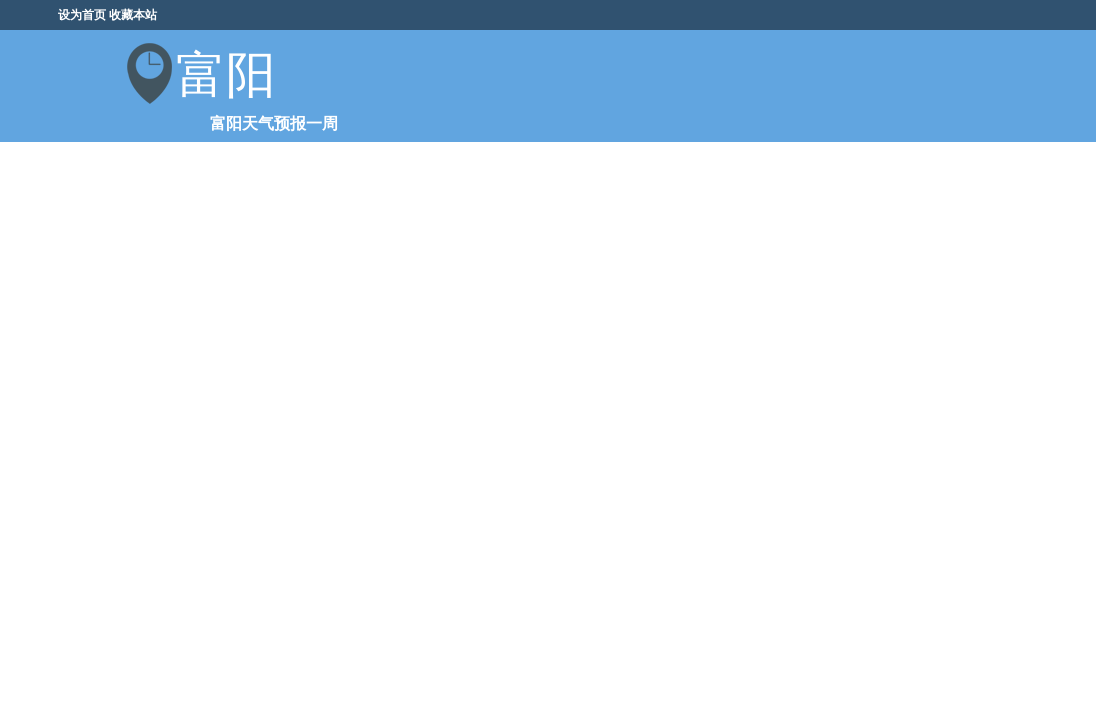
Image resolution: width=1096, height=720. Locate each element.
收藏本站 (133, 15)
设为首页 (82, 15)
